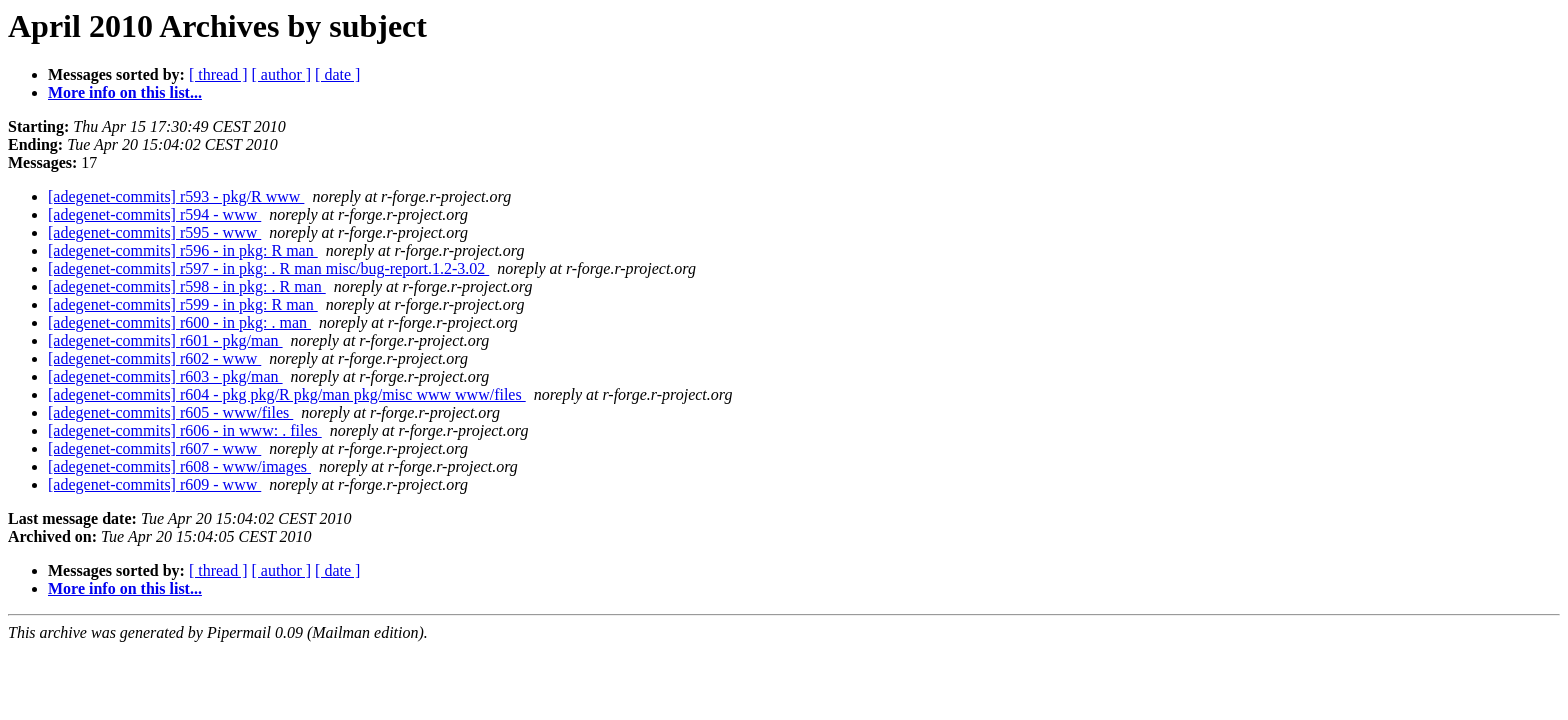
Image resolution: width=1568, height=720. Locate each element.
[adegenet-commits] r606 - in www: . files (185, 430)
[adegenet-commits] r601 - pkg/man (165, 340)
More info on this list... (125, 92)
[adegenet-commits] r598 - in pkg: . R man (187, 286)
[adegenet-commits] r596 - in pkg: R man (183, 250)
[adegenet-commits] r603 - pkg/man (165, 376)
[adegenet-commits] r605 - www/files (170, 412)
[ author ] (282, 74)
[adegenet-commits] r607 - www (154, 448)
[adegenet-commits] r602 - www (154, 358)
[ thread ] (218, 74)
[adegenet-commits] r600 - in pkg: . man (179, 322)
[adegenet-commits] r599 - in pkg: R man (183, 304)
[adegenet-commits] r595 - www (154, 232)
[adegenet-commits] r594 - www (154, 214)
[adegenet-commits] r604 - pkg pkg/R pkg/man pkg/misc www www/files (287, 394)
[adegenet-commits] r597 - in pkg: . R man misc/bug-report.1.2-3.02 (268, 268)
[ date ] (337, 74)
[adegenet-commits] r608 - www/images (179, 466)
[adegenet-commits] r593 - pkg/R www (176, 196)
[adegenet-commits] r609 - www (154, 484)
